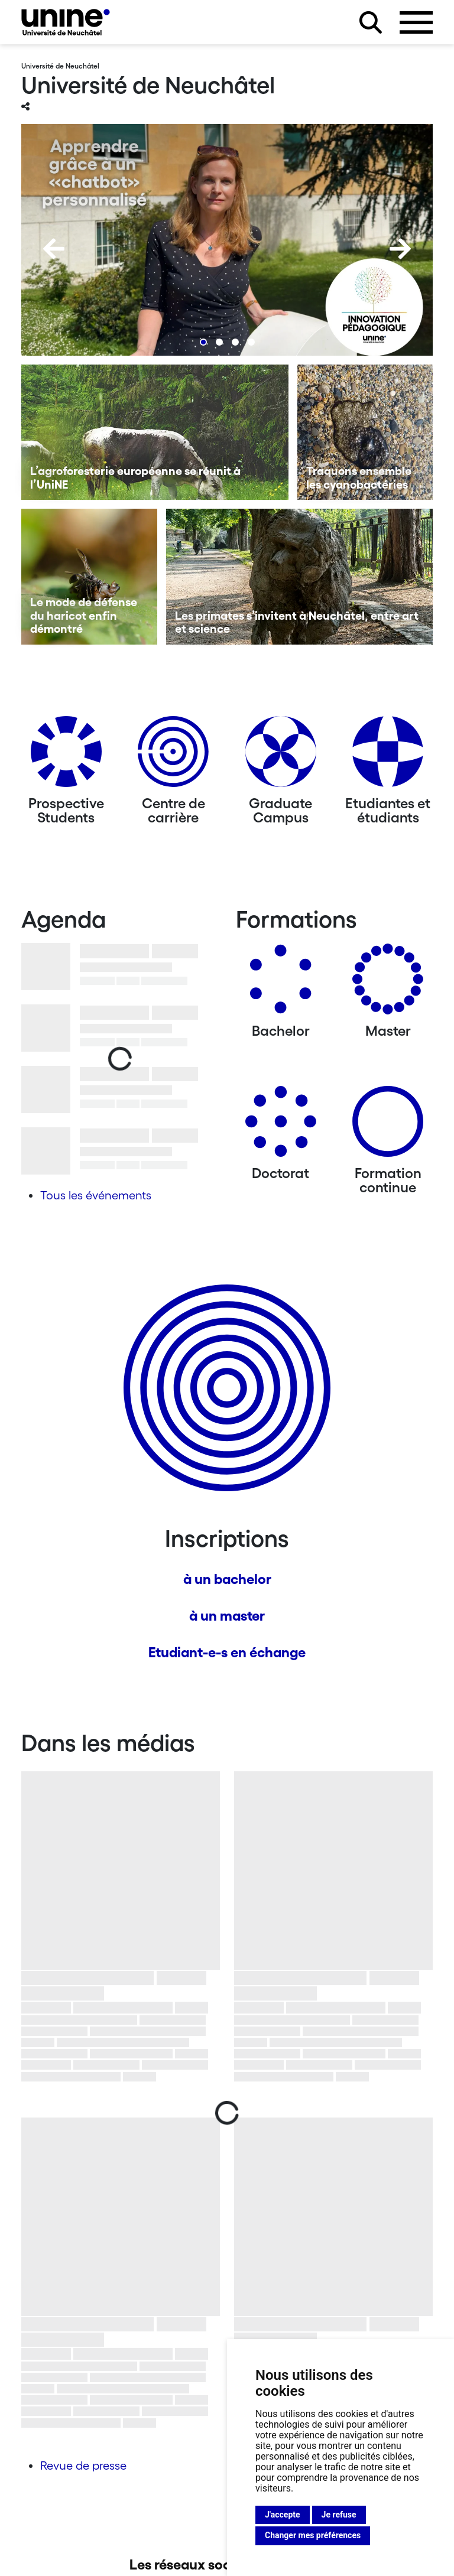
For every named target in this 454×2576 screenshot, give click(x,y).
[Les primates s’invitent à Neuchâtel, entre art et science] (299, 577)
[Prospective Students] (66, 755)
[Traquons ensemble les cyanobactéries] (365, 432)
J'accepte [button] (282, 2514)
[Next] (400, 248)
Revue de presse (83, 2465)
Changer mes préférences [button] (313, 2535)
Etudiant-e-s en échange (227, 1652)
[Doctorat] (281, 1125)
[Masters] (388, 983)
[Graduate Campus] (281, 755)
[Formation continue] (388, 1125)
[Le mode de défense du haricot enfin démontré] (89, 577)
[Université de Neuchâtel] (65, 22)
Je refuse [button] (339, 2514)
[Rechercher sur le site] (370, 22)
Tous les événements (95, 1195)
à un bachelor (227, 1579)
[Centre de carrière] (173, 755)
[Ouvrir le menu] (416, 22)
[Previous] (54, 248)
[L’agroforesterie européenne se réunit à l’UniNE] (154, 432)
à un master (227, 1616)
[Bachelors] (281, 983)
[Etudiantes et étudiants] (388, 755)
